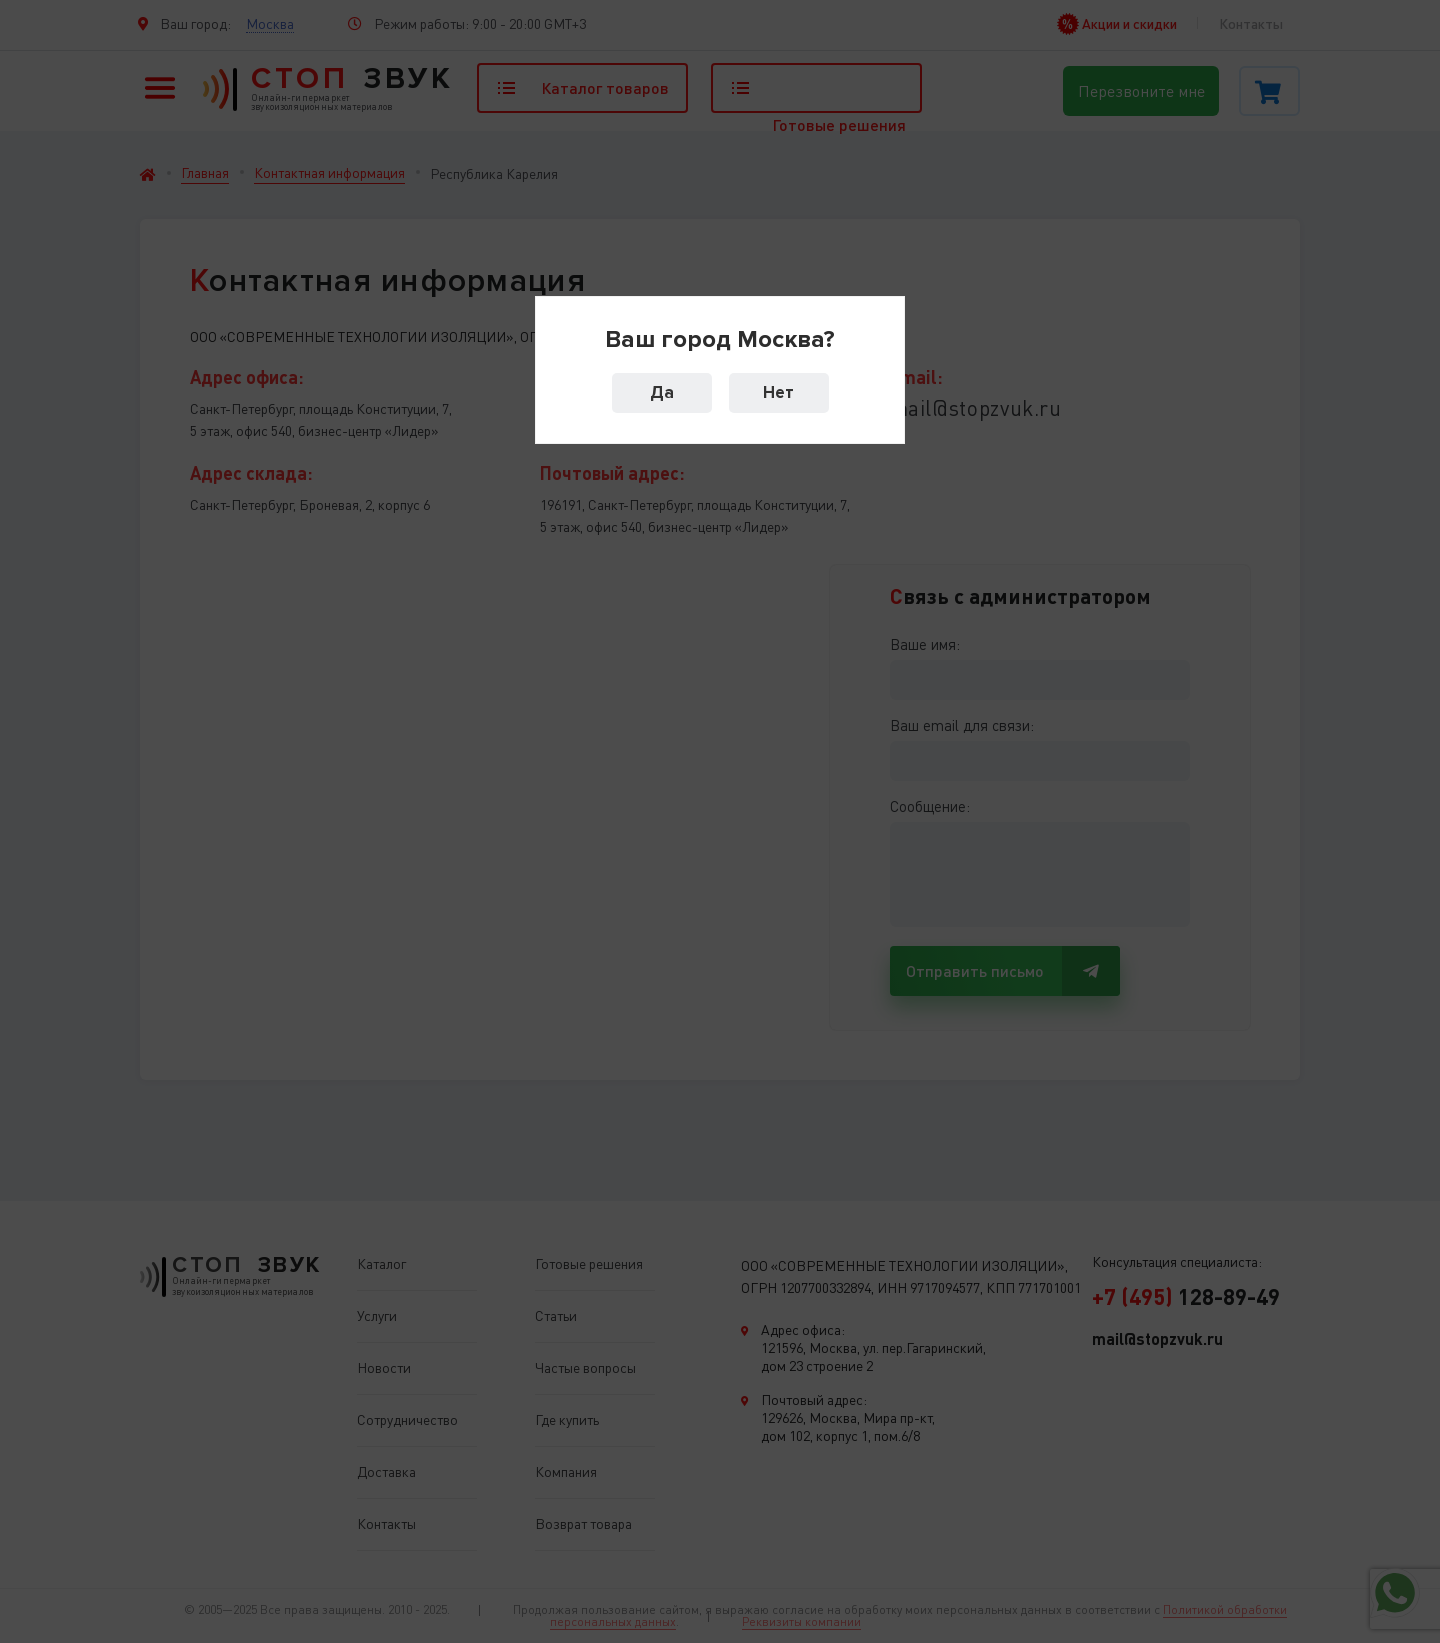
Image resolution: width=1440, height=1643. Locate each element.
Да (662, 392)
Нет (778, 392)
